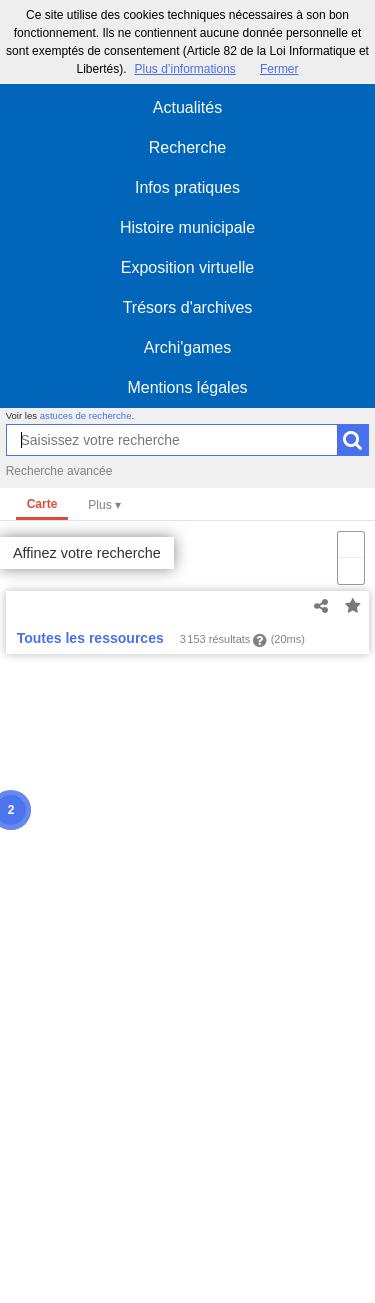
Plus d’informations (184, 69)
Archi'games (188, 347)
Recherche (187, 147)
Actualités (187, 107)
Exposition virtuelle (187, 267)
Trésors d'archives (188, 307)
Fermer (279, 69)
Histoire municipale (187, 227)
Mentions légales (187, 387)
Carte (42, 504)
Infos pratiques (187, 187)
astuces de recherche (86, 415)
